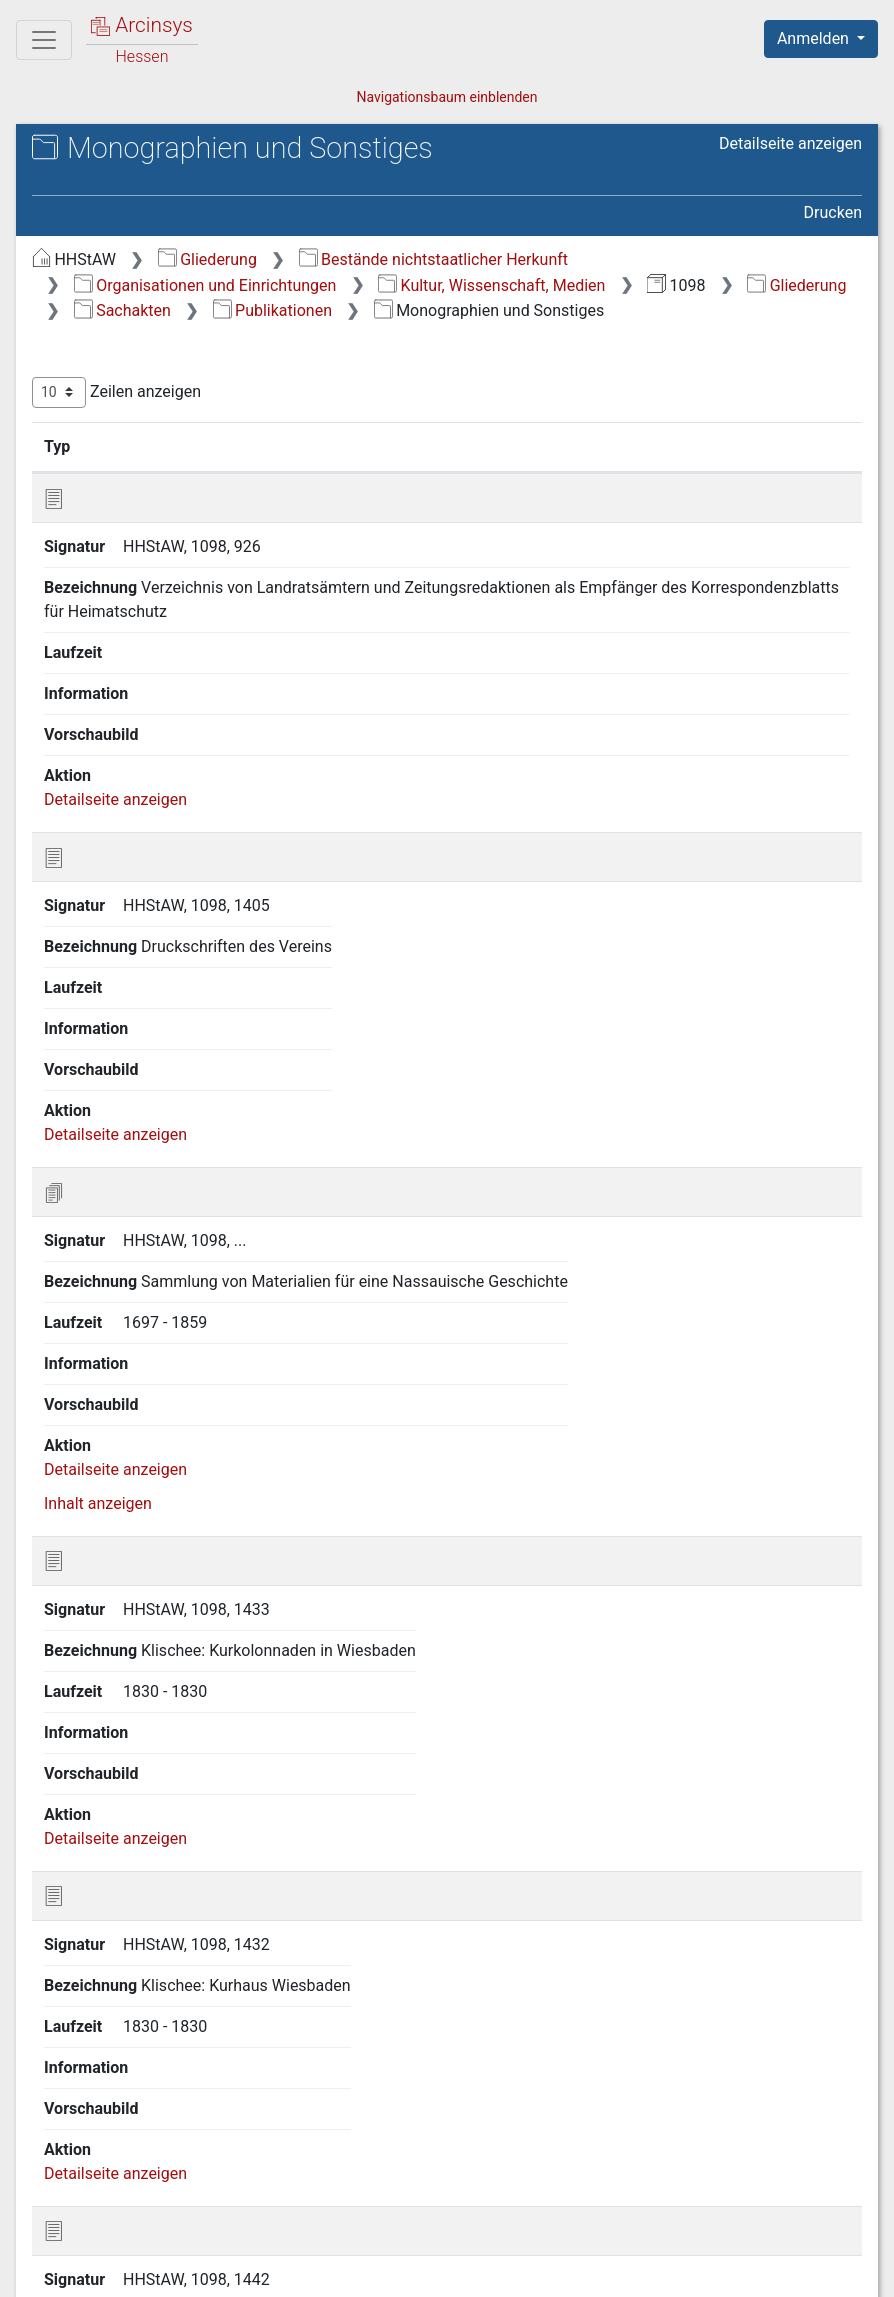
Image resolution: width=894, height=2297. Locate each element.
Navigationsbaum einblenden (446, 97)
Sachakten (122, 310)
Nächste (750, 2169)
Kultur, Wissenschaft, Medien (491, 285)
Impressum (827, 2270)
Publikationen (272, 310)
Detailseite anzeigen (790, 143)
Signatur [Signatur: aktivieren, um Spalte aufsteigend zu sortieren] (149, 446)
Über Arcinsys (378, 2270)
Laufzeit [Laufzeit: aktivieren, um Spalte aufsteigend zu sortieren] (534, 446)
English (46, 2255)
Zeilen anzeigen (116, 392)
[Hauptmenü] (44, 40)
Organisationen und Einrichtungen (205, 285)
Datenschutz (527, 2270)
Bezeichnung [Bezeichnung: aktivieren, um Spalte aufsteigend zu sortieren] (291, 446)
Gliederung (207, 259)
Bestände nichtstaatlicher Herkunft (433, 259)
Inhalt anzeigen (98, 1008)
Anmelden (815, 38)
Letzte (827, 2169)
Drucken (833, 212)
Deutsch (120, 2255)
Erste (481, 2169)
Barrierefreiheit (680, 2270)
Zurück (548, 2169)
